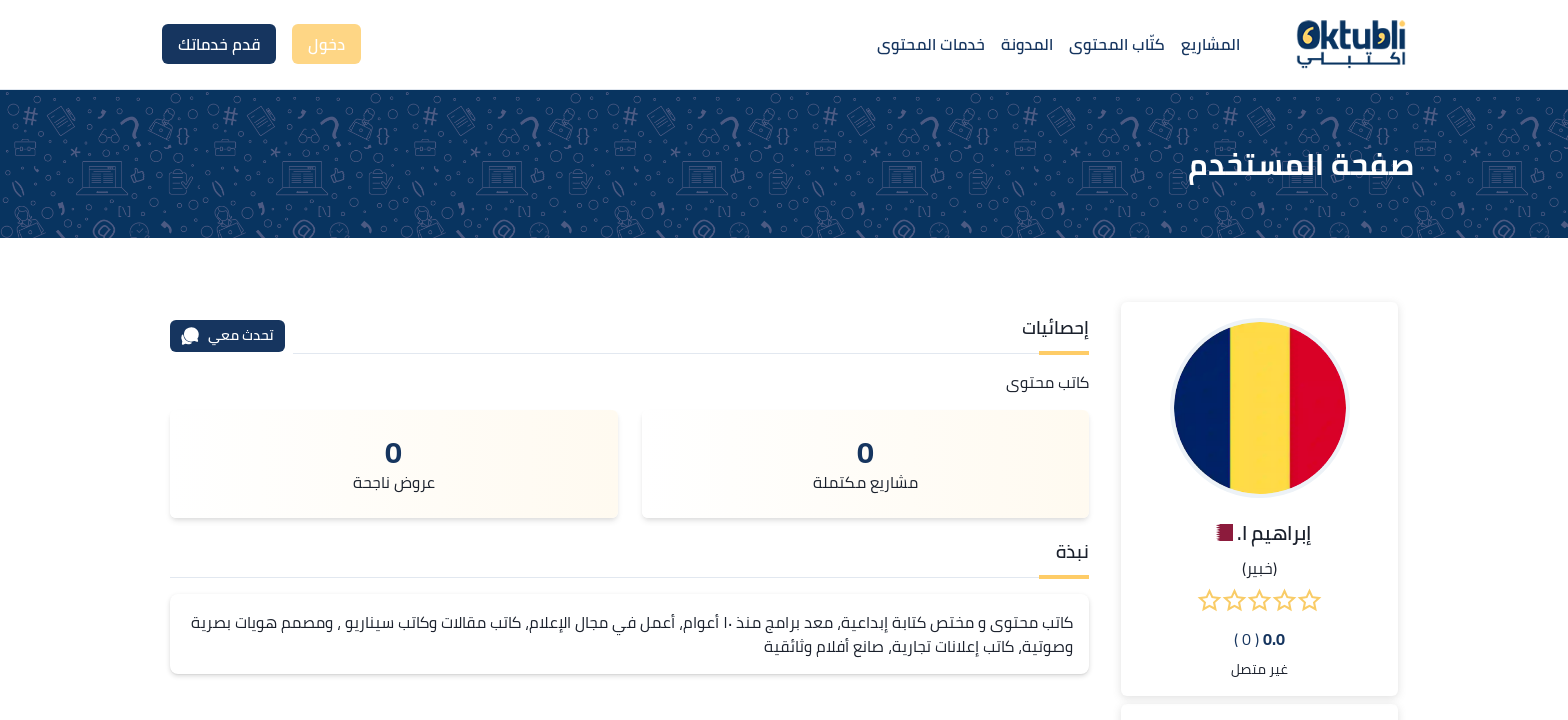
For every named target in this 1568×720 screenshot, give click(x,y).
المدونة (1027, 44)
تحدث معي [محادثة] (227, 335)
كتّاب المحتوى (1117, 44)
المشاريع (1210, 44)
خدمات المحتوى (931, 44)
